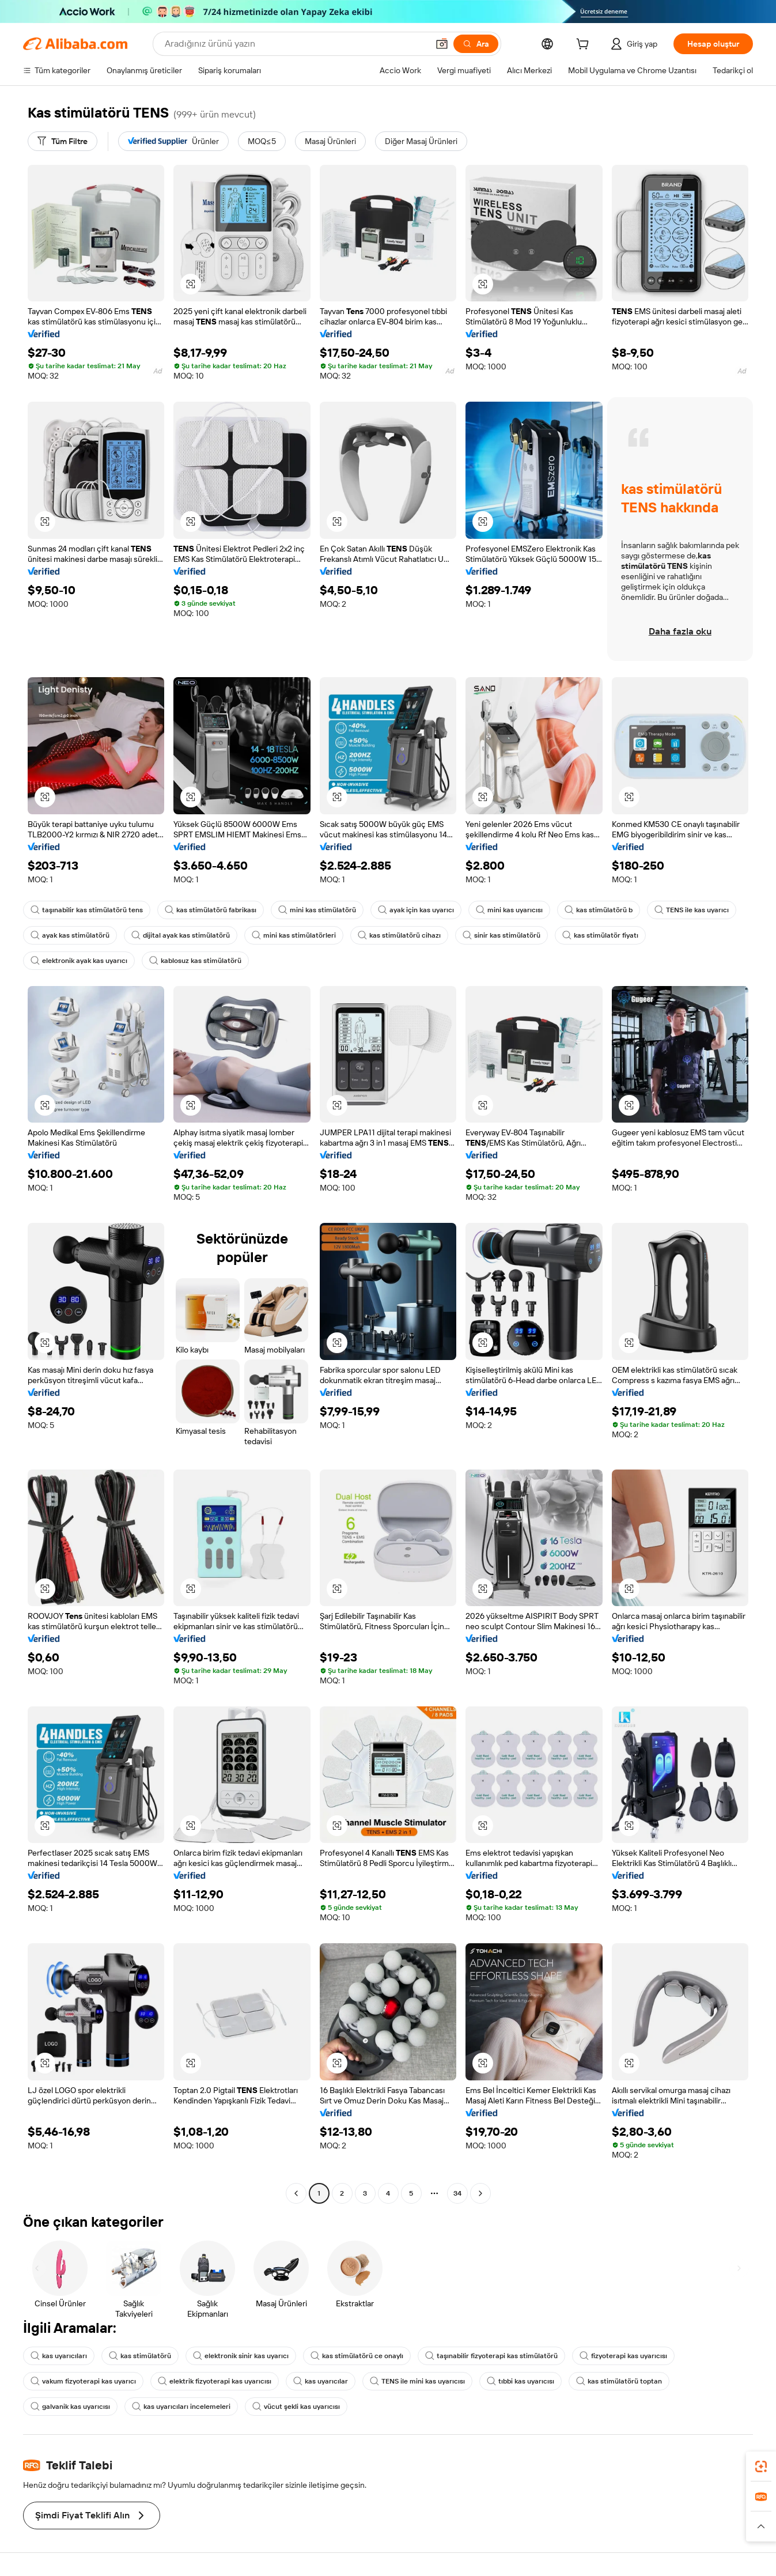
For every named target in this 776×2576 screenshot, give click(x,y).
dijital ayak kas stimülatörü (180, 935)
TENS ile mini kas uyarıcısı (417, 2381)
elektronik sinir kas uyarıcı (241, 2355)
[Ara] (475, 44)
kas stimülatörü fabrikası (210, 910)
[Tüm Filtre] (62, 141)
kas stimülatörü (140, 2355)
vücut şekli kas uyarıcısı (296, 2406)
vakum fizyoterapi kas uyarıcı (83, 2381)
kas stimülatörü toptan (619, 2381)
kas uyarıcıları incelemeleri (181, 2406)
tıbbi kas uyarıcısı (520, 2381)
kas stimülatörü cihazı (399, 935)
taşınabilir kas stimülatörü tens (87, 910)
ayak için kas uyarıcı (416, 910)
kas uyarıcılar (320, 2381)
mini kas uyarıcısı (509, 910)
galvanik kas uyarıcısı (70, 2406)
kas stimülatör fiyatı (600, 935)
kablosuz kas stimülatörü (195, 960)
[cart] (584, 45)
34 (457, 2193)
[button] (442, 44)
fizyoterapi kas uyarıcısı (623, 2355)
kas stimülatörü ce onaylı (357, 2355)
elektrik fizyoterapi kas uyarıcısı (214, 2381)
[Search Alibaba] (295, 43)
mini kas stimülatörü (317, 910)
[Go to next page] (480, 2193)
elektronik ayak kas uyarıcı (79, 960)
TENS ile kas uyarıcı (691, 910)
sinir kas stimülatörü (501, 935)
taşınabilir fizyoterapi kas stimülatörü (491, 2355)
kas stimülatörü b (599, 910)
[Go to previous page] (296, 2193)
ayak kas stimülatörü (70, 935)
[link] (761, 2466)
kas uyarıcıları (59, 2355)
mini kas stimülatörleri (294, 935)
